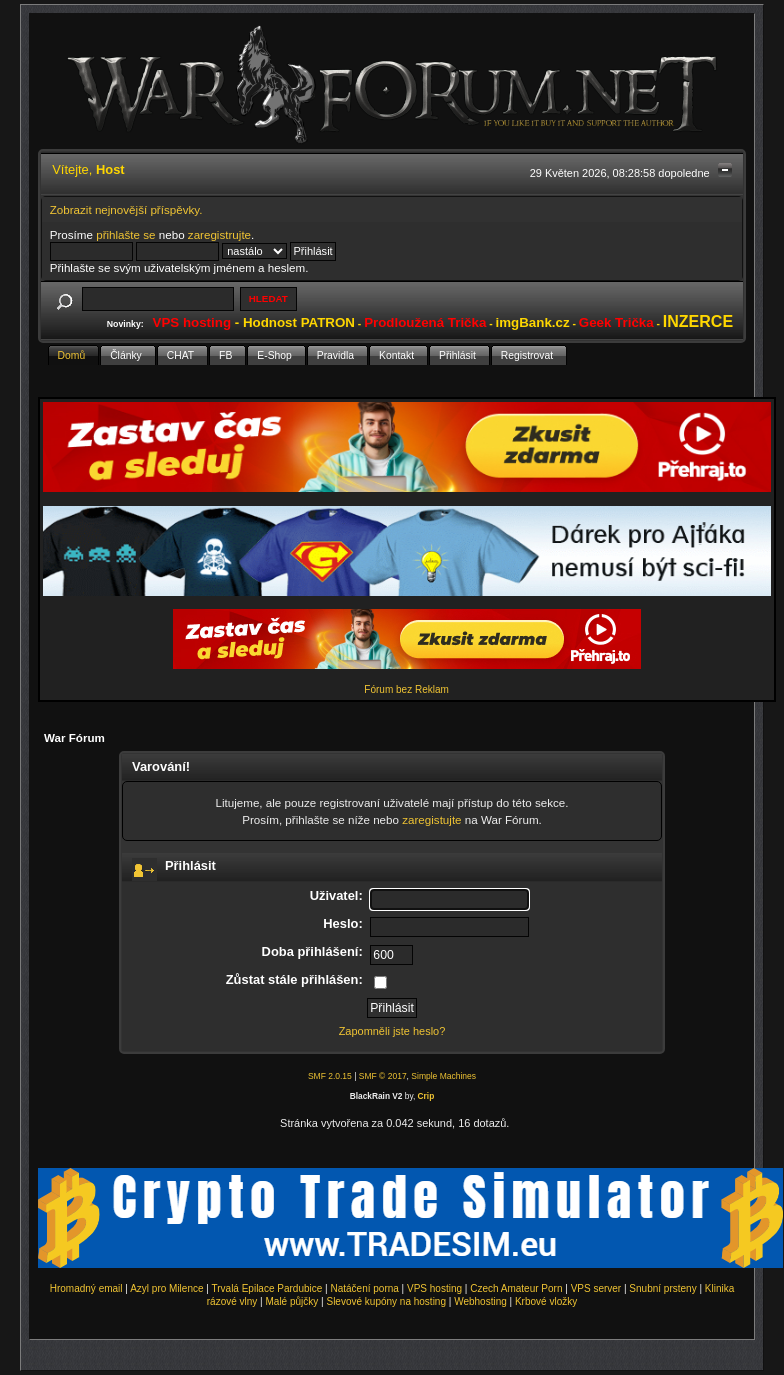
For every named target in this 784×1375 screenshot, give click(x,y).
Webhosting (480, 1301)
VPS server (596, 1288)
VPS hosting (434, 1288)
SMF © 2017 (383, 1076)
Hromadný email (86, 1288)
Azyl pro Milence (166, 1288)
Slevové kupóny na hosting (386, 1301)
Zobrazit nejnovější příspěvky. (126, 209)
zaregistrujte (219, 234)
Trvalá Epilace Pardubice (267, 1288)
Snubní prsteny (662, 1288)
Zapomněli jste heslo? (392, 1031)
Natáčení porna (364, 1288)
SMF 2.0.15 (330, 1076)
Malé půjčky (292, 1301)
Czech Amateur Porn (516, 1288)
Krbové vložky (546, 1301)
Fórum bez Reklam (406, 689)
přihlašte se (125, 234)
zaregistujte (431, 819)
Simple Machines (443, 1076)
